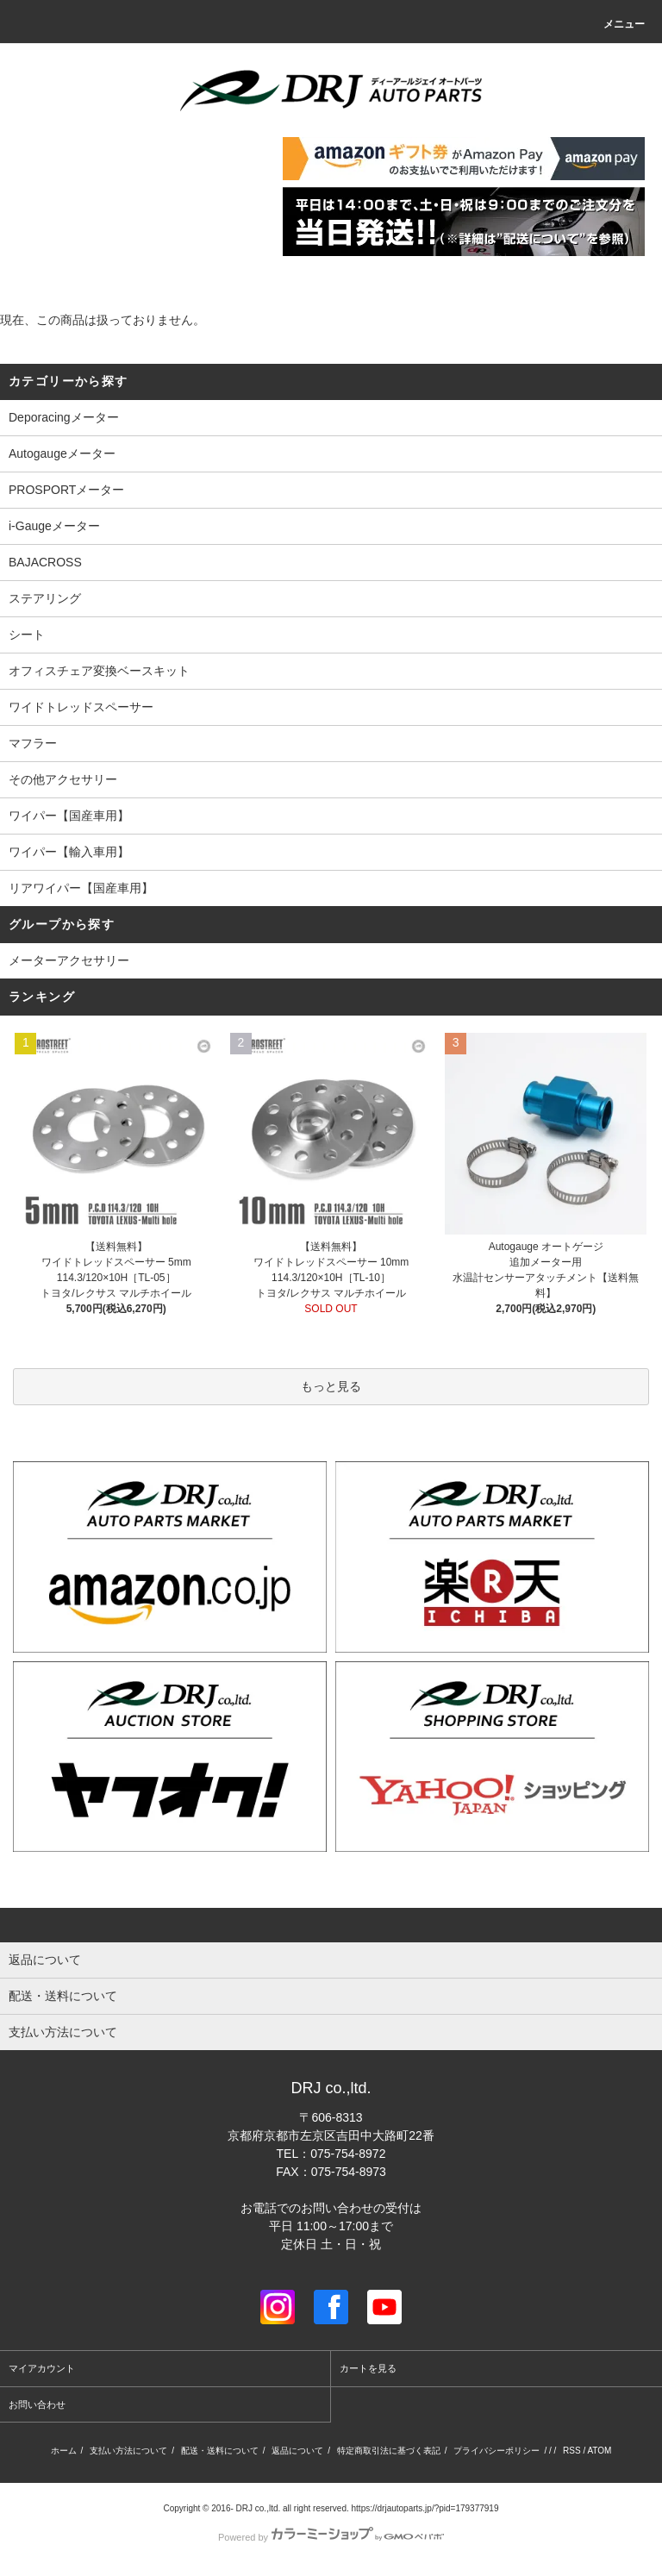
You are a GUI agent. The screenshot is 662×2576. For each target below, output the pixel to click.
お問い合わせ (37, 2404)
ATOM (599, 2450)
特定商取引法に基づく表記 (388, 2450)
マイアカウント (42, 2368)
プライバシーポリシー (496, 2450)
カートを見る (368, 2368)
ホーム (64, 2450)
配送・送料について (220, 2450)
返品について (297, 2450)
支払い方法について (128, 2450)
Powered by (331, 2537)
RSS (572, 2450)
